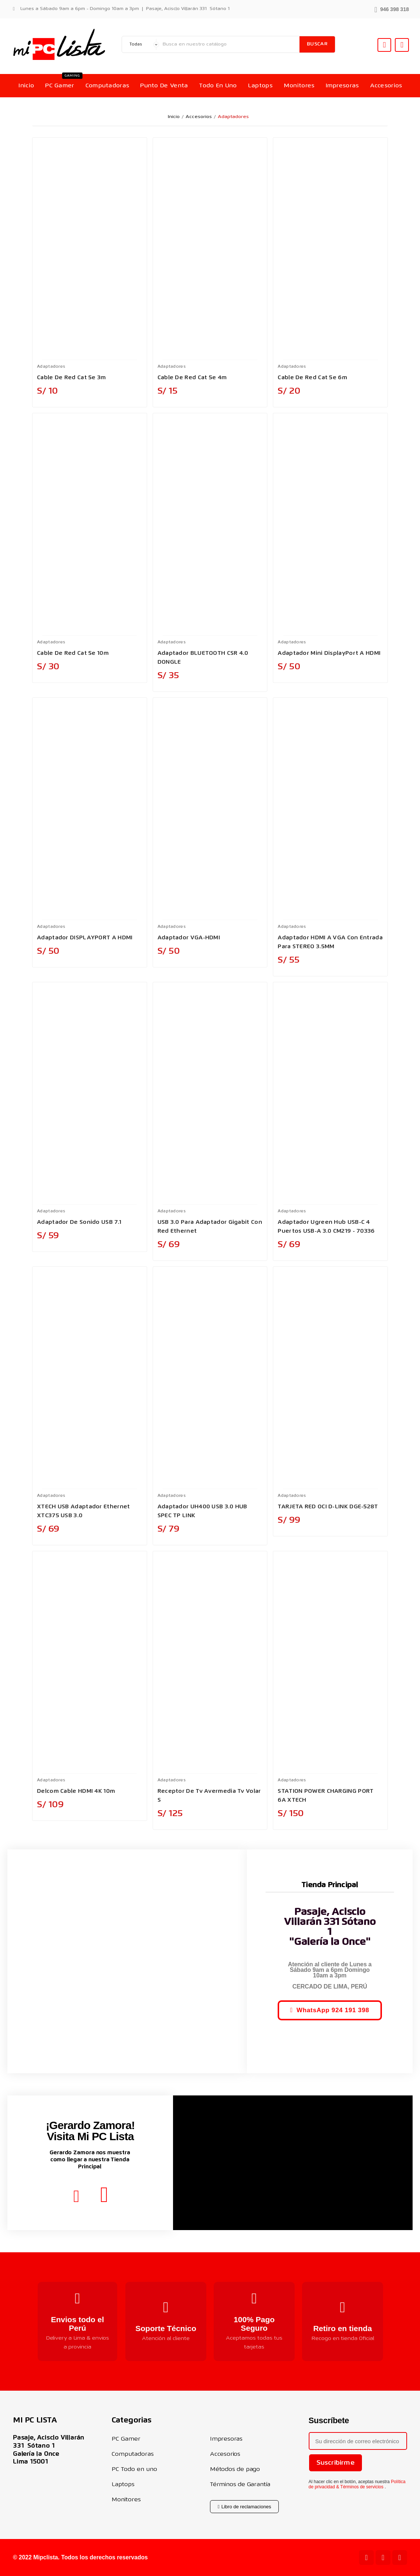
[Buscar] (229, 44)
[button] (391, 8)
